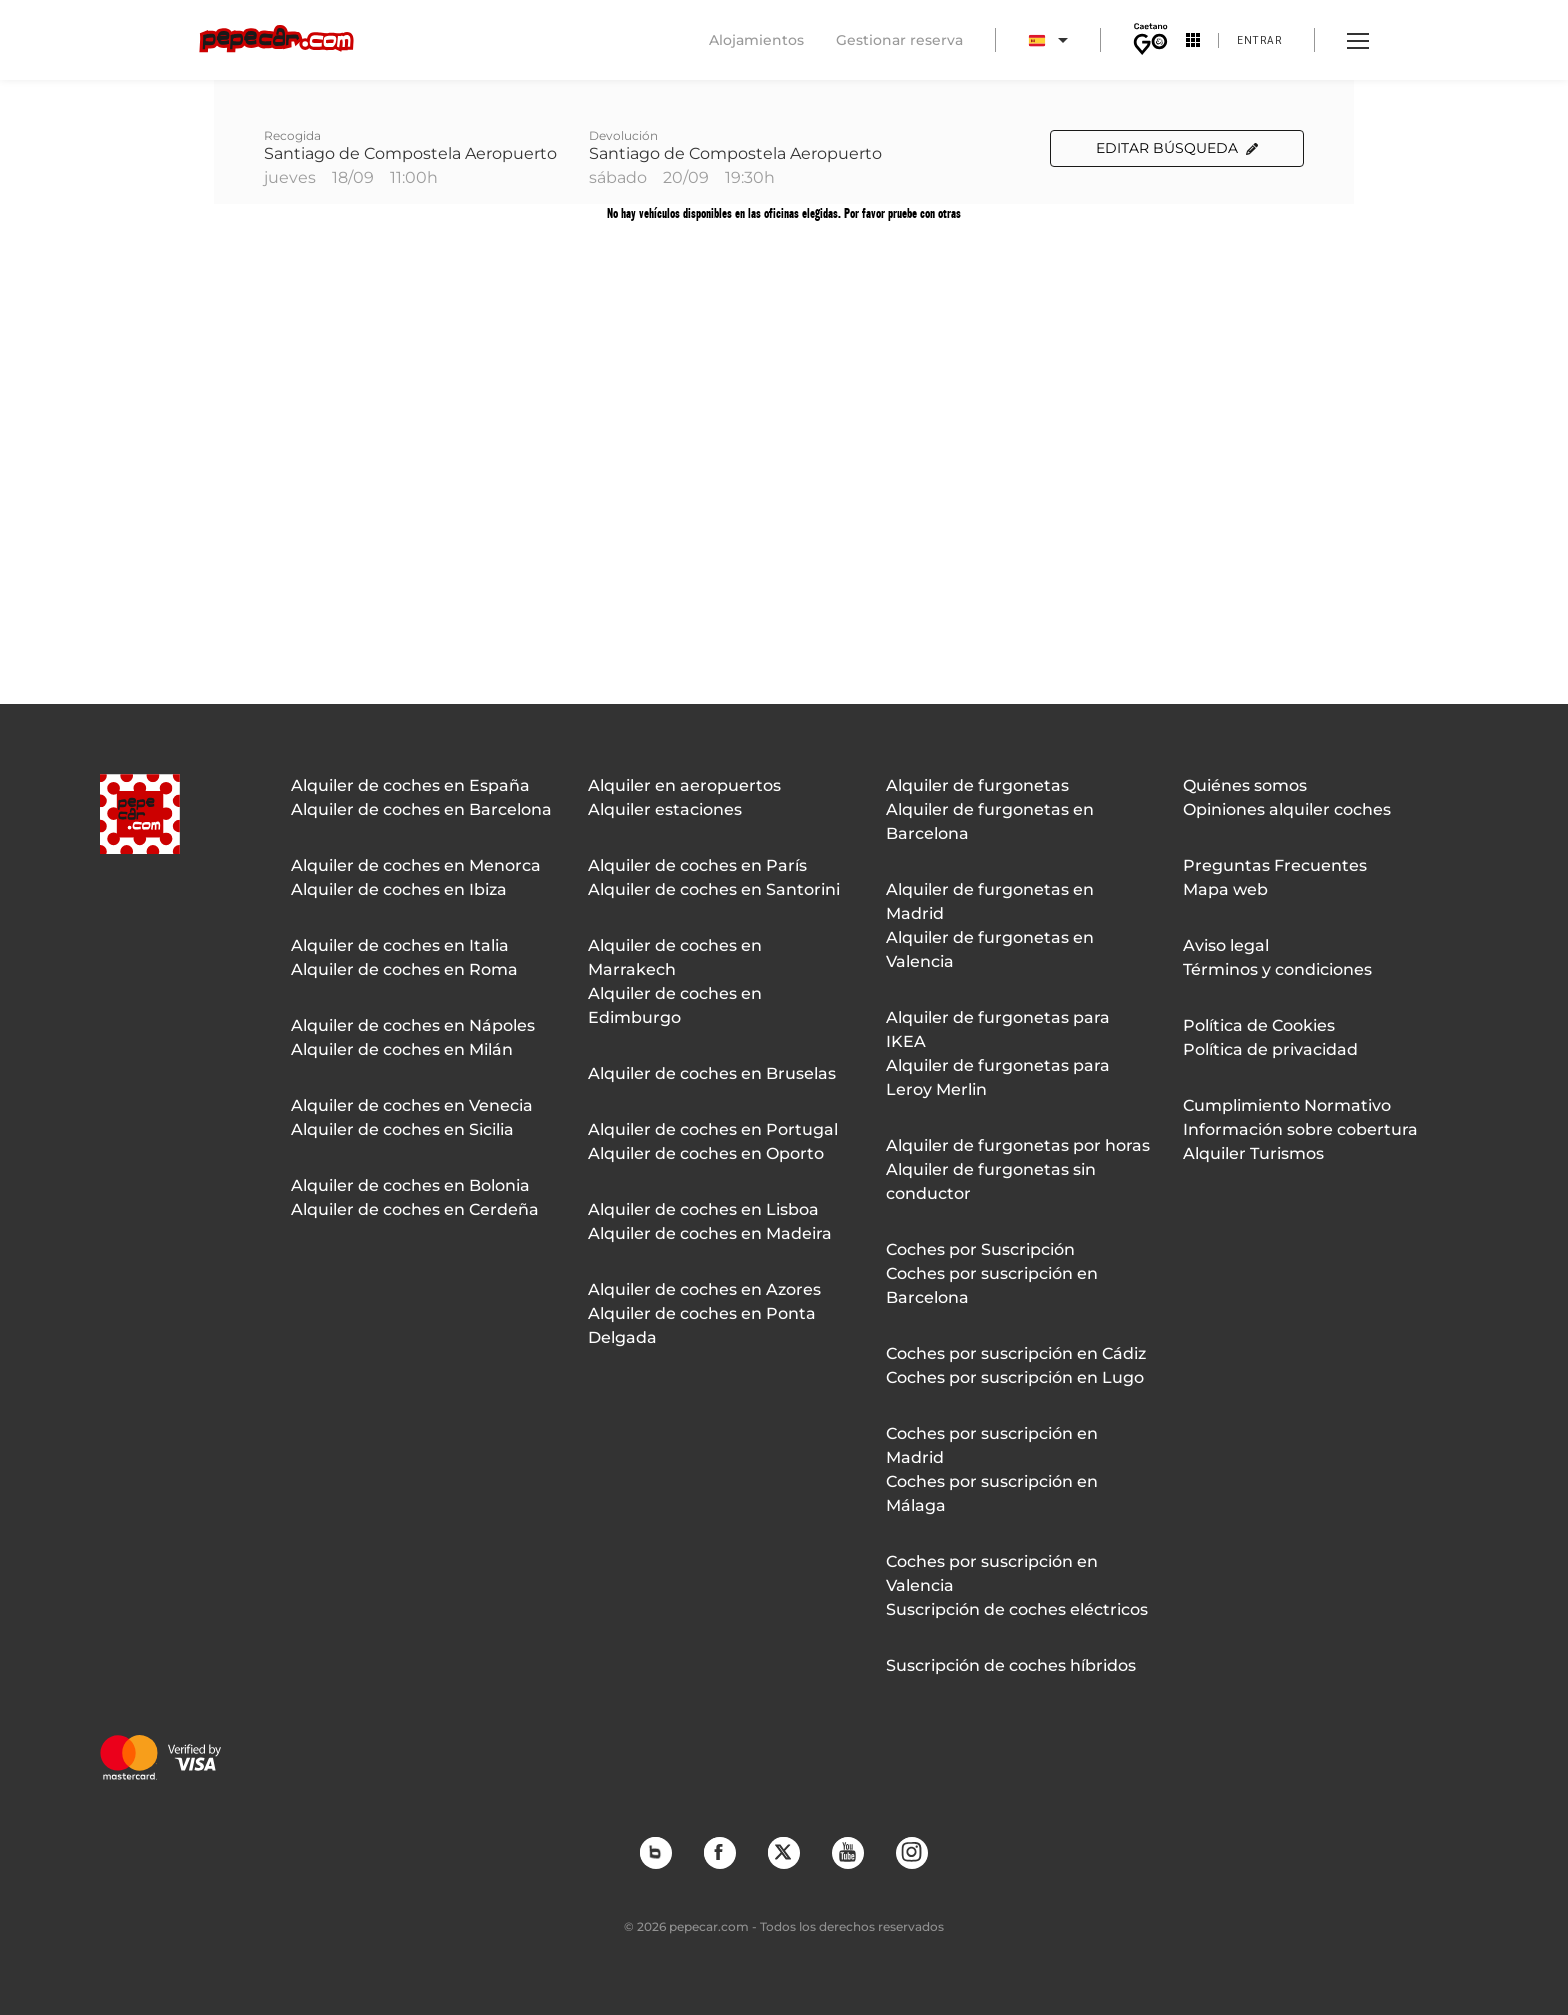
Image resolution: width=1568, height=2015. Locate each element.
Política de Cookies (1259, 1025)
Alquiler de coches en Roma (404, 969)
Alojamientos (756, 40)
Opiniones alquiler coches (1287, 809)
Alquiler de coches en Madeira (710, 1233)
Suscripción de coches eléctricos (1017, 1609)
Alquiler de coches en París (697, 865)
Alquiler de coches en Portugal (713, 1129)
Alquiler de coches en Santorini (714, 889)
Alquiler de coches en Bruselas (712, 1073)
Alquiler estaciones (665, 809)
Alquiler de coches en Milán (402, 1049)
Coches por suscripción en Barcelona (992, 1285)
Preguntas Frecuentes (1275, 865)
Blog (655, 1852)
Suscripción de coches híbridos (1011, 1665)
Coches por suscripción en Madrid (992, 1445)
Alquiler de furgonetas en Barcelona (990, 821)
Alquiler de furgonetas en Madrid (990, 901)
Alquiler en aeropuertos (684, 785)
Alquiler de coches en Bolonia (410, 1185)
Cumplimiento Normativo (1287, 1105)
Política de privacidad (1270, 1049)
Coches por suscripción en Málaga (992, 1493)
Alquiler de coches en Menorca (416, 865)
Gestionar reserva (899, 40)
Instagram (911, 1852)
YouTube (847, 1852)
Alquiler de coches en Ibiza (399, 889)
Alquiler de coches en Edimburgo (675, 1005)
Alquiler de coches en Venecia (412, 1105)
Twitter (783, 1852)
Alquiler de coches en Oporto (706, 1153)
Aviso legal (1226, 945)
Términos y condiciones (1277, 969)
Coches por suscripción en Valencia (992, 1573)
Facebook (719, 1852)
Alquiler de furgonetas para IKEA (998, 1029)
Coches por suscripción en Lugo (1015, 1377)
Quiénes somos (1245, 785)
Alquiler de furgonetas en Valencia (990, 949)
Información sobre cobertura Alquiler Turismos (1300, 1141)
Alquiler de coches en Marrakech (675, 957)
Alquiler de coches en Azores (704, 1289)
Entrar (1259, 39)
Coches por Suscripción (980, 1249)
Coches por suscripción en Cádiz (1016, 1353)
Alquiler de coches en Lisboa (703, 1209)
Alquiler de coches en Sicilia (402, 1129)
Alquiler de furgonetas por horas (1018, 1145)
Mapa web (1225, 889)
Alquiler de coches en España (410, 785)
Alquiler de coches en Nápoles (413, 1025)
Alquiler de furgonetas (977, 785)
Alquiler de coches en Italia (400, 945)
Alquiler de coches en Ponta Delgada (702, 1325)
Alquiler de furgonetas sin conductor (991, 1181)
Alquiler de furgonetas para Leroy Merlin (998, 1077)
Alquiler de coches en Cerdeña (415, 1209)
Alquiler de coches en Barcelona (421, 809)
